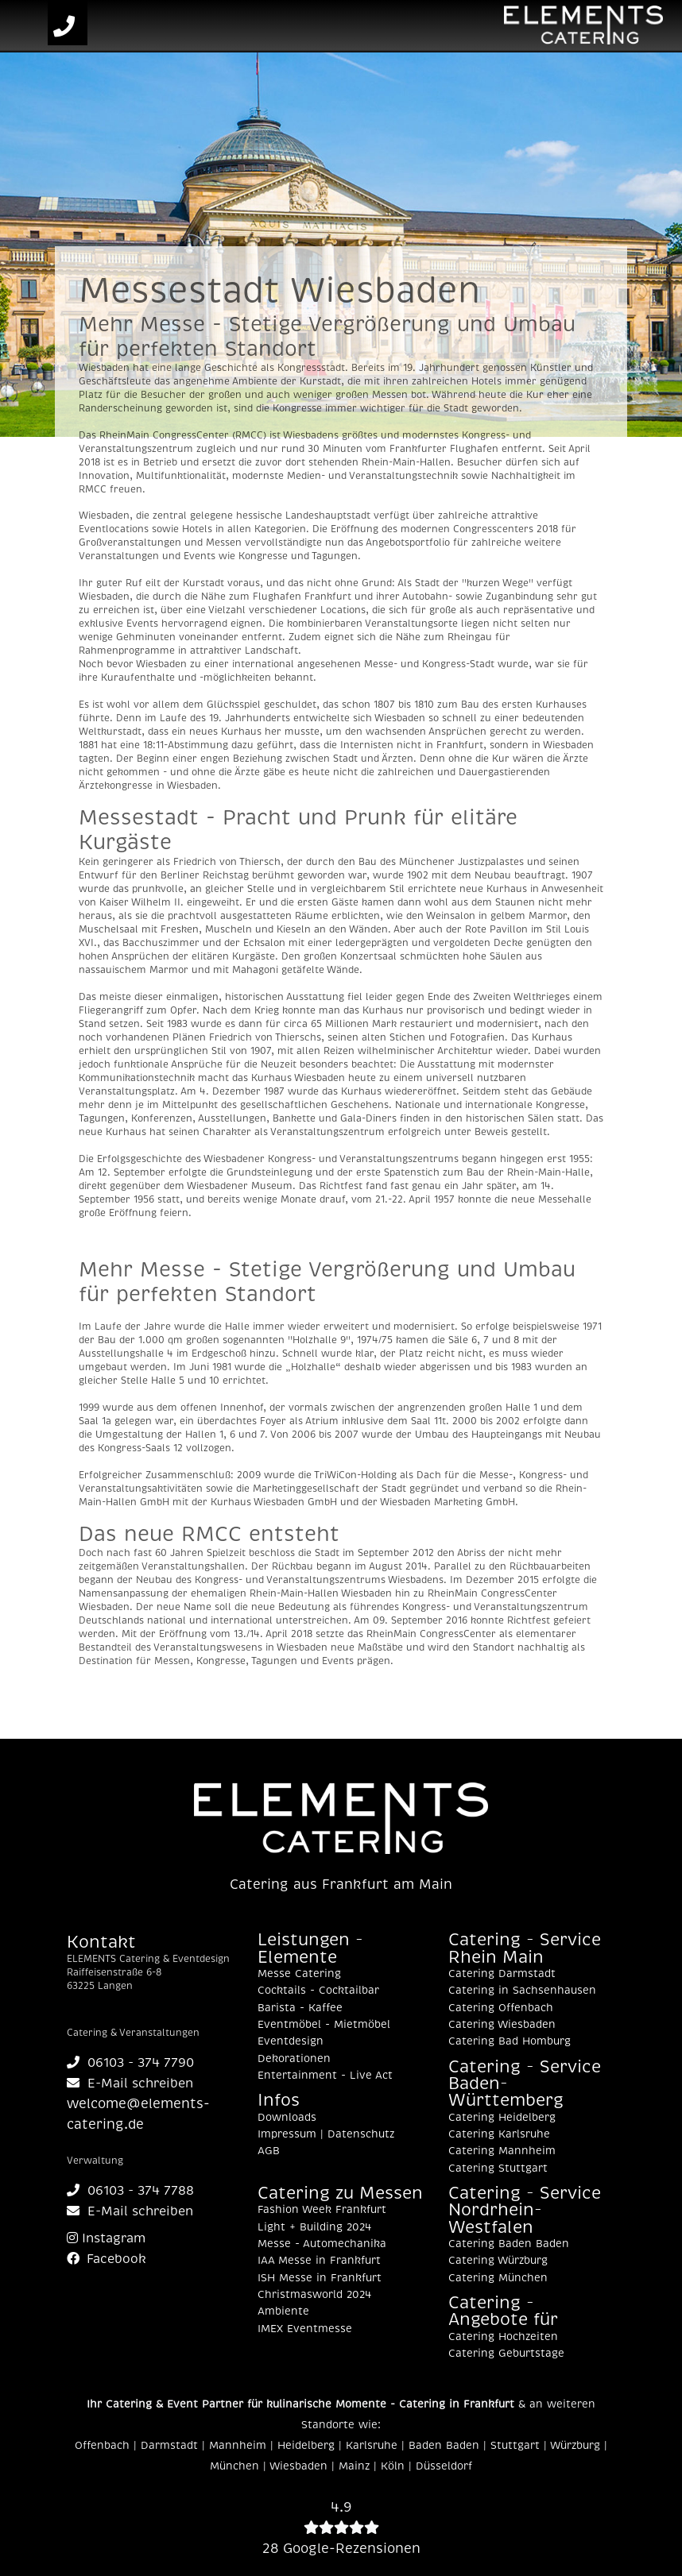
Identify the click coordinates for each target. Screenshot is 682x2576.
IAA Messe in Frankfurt (319, 2261)
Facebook (106, 2259)
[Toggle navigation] (26, 26)
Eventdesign (291, 2041)
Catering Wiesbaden (502, 2025)
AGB (269, 2151)
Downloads (287, 2118)
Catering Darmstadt (502, 1974)
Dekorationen (294, 2059)
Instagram (106, 2238)
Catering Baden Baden (508, 2244)
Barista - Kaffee (300, 2008)
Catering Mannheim (502, 2151)
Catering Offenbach (500, 2008)
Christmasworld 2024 (314, 2295)
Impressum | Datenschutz (326, 2134)
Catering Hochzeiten (503, 2337)
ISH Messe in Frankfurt (320, 2278)
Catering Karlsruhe (499, 2134)
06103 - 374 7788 (130, 2190)
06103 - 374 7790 (130, 2063)
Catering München (498, 2278)
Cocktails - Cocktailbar (318, 1990)
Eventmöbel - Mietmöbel (324, 2025)
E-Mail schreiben (130, 2083)
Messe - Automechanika (322, 2244)
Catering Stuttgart (498, 2168)
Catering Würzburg (498, 2261)
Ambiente (283, 2311)
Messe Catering (299, 1974)
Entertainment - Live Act (325, 2075)
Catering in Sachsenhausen (522, 1990)
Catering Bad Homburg (509, 2041)
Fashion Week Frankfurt (322, 2210)
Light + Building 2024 (314, 2227)
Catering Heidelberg (502, 2118)
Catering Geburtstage (506, 2353)
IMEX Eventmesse (305, 2329)
